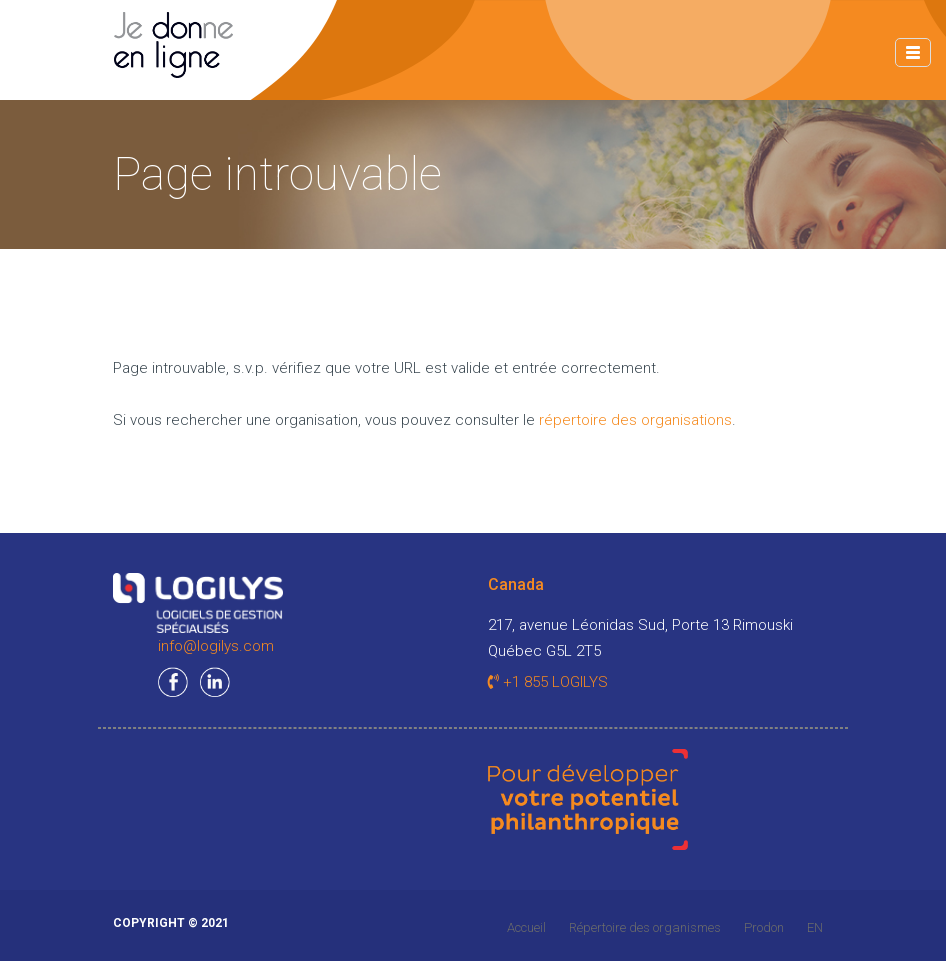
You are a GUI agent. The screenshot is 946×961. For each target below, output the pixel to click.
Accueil (526, 927)
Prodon (764, 927)
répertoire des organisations (635, 420)
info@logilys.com (216, 646)
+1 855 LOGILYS (548, 682)
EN (815, 927)
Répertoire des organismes (645, 927)
